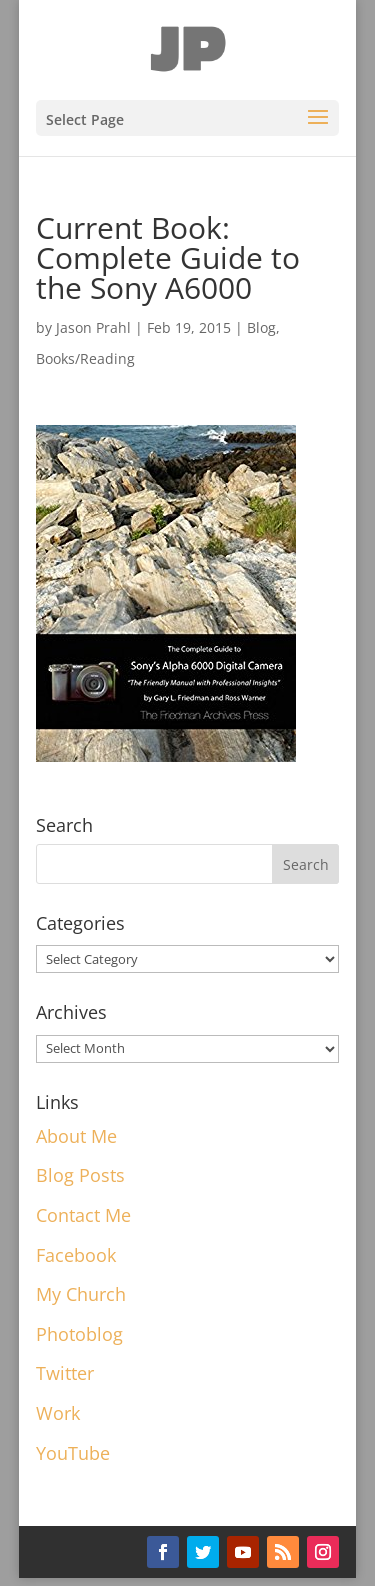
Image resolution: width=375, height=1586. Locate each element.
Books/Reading (85, 358)
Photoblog (79, 1334)
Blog (261, 327)
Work (58, 1413)
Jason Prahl (93, 327)
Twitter (65, 1373)
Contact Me (83, 1215)
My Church (81, 1294)
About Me (76, 1136)
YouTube (73, 1453)
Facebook (76, 1255)
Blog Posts (80, 1175)
